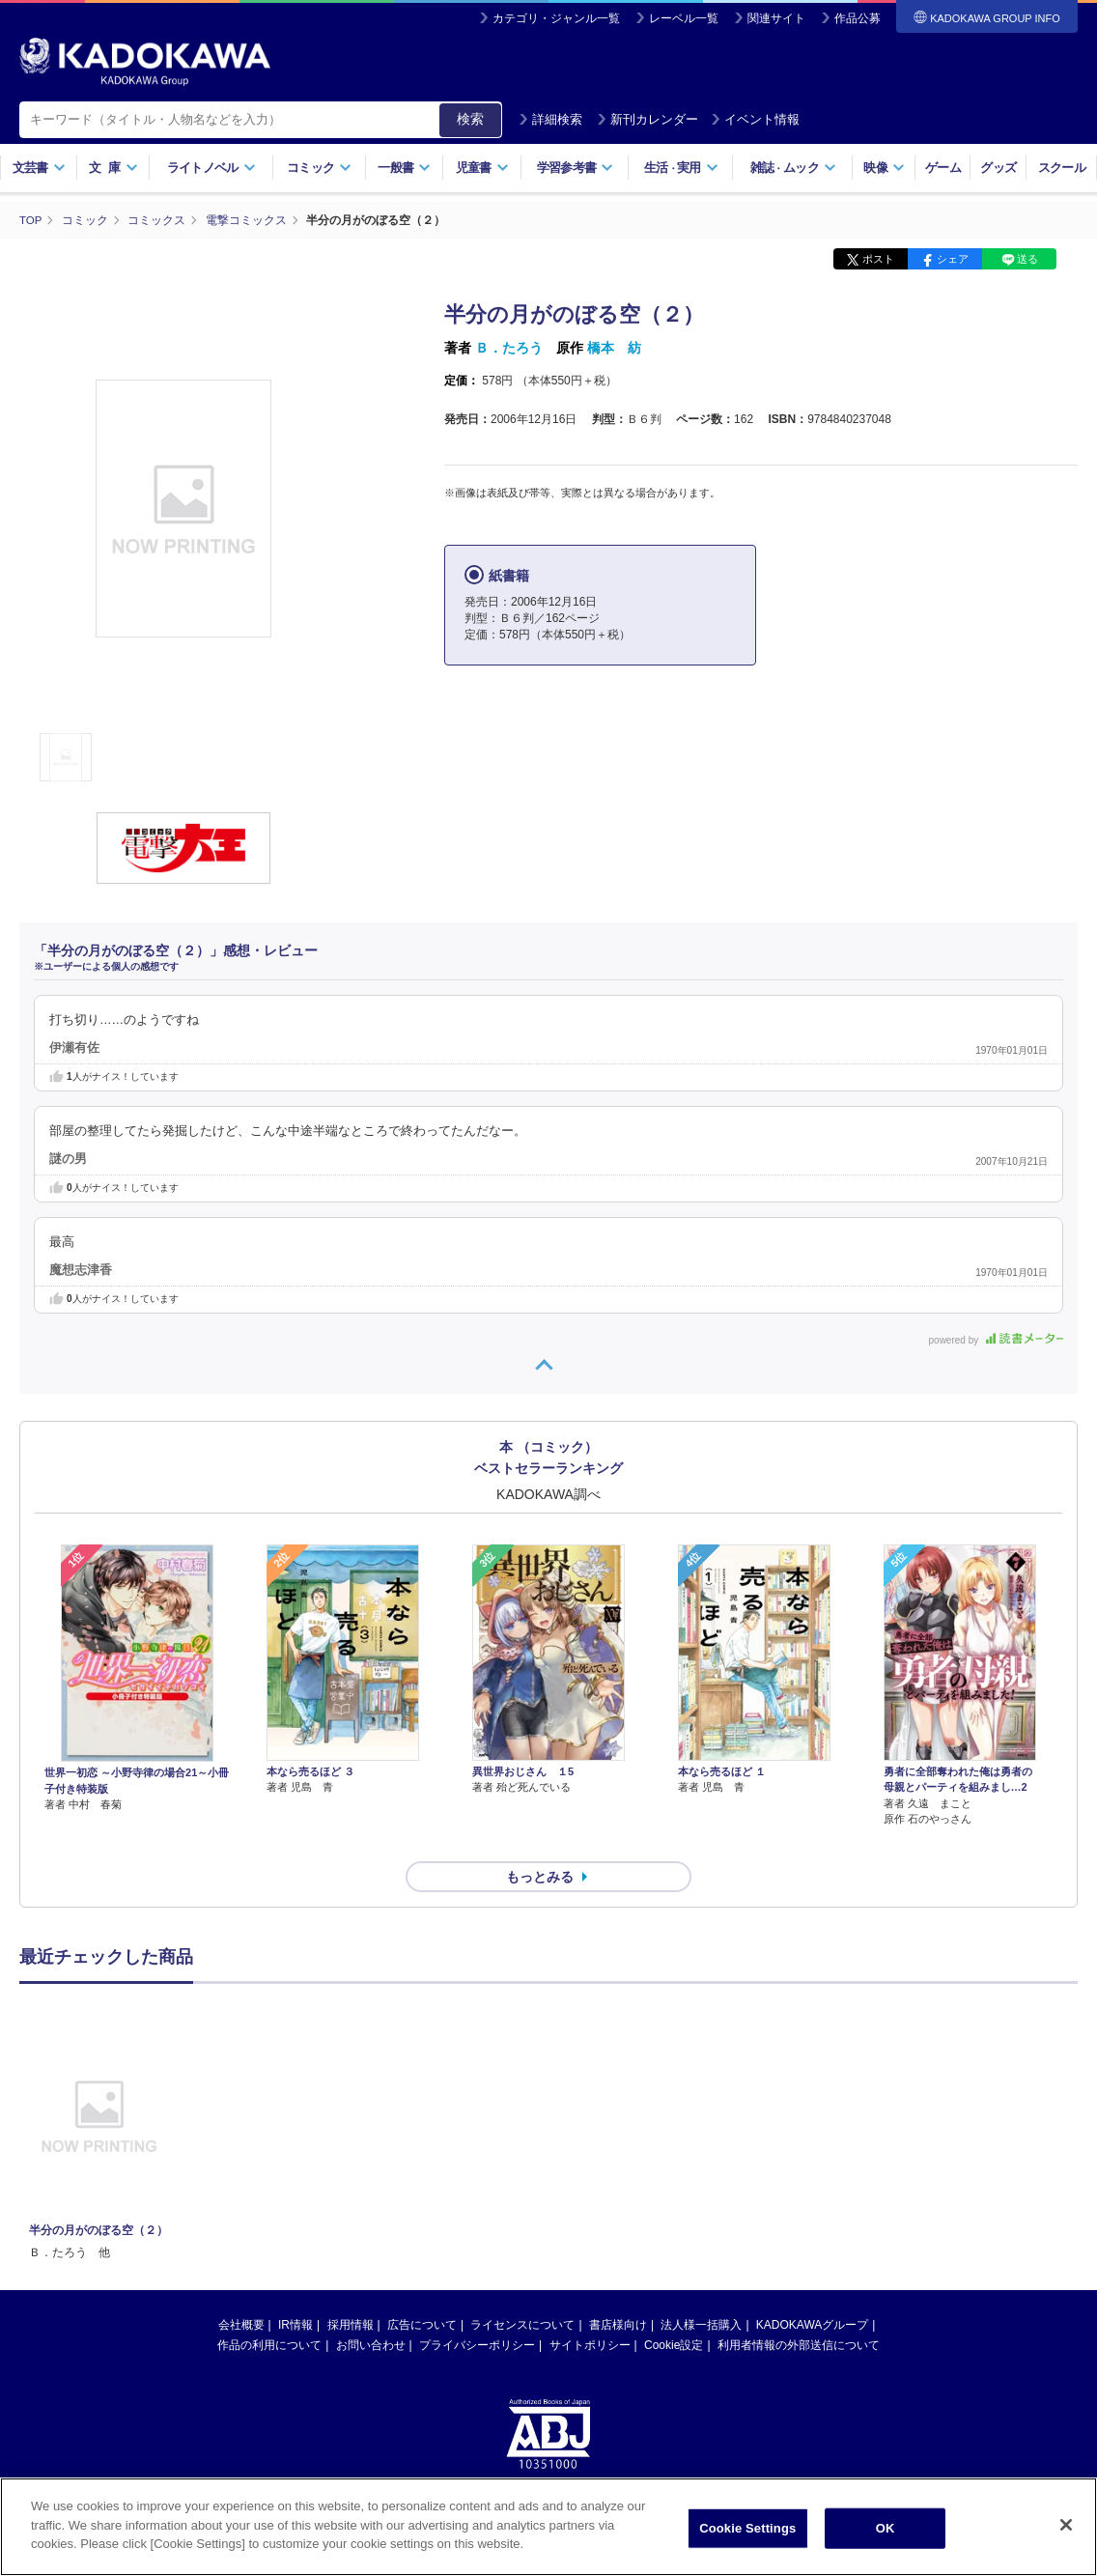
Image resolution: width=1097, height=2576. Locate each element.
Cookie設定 (673, 2310)
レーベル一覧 (683, 18)
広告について (422, 2290)
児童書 (482, 167)
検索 (470, 119)
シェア (953, 259)
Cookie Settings (747, 2528)
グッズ (998, 167)
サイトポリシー (590, 2310)
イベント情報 (755, 119)
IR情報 (295, 2290)
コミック (319, 167)
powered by (996, 1339)
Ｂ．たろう (509, 347)
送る (1027, 259)
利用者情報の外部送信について (798, 2310)
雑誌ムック (793, 167)
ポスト (878, 259)
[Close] (1066, 2525)
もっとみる (540, 1842)
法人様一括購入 (701, 2290)
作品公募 (857, 18)
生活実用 (681, 167)
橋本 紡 (614, 347)
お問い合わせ (371, 2310)
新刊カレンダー (647, 119)
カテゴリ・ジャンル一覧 (556, 18)
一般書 (404, 167)
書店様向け (618, 2290)
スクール (1061, 167)
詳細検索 (550, 119)
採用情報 (350, 2290)
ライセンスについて (522, 2290)
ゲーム (943, 167)
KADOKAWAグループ (812, 2290)
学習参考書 (575, 167)
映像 (884, 167)
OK (885, 2528)
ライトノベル (211, 167)
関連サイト (776, 18)
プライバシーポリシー (477, 2310)
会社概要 (241, 2290)
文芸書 (39, 167)
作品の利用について (269, 2310)
